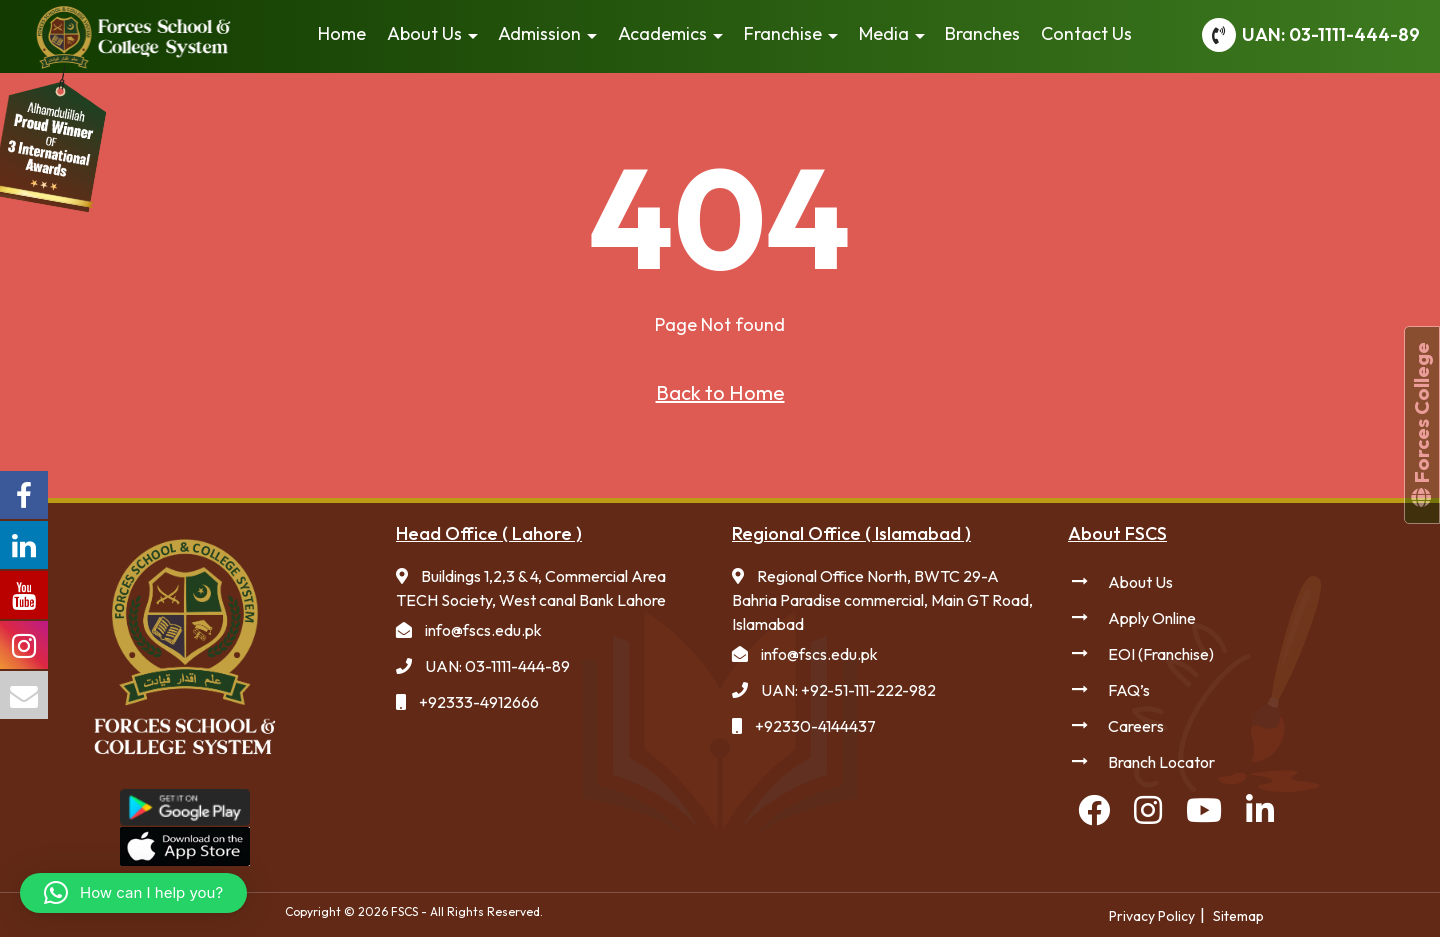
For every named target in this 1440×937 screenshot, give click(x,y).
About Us (424, 33)
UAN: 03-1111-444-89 (1331, 34)
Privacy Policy (1152, 916)
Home (342, 33)
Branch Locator (1161, 762)
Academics (662, 33)
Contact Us (1086, 33)
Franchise (783, 33)
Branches (982, 33)
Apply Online (1152, 618)
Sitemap (1238, 916)
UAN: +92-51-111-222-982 (848, 690)
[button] (133, 893)
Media (884, 33)
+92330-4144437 (815, 726)
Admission (539, 33)
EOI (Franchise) (1161, 654)
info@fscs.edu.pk (483, 630)
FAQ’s (1129, 690)
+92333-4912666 (479, 702)
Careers (1136, 726)
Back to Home (720, 392)
